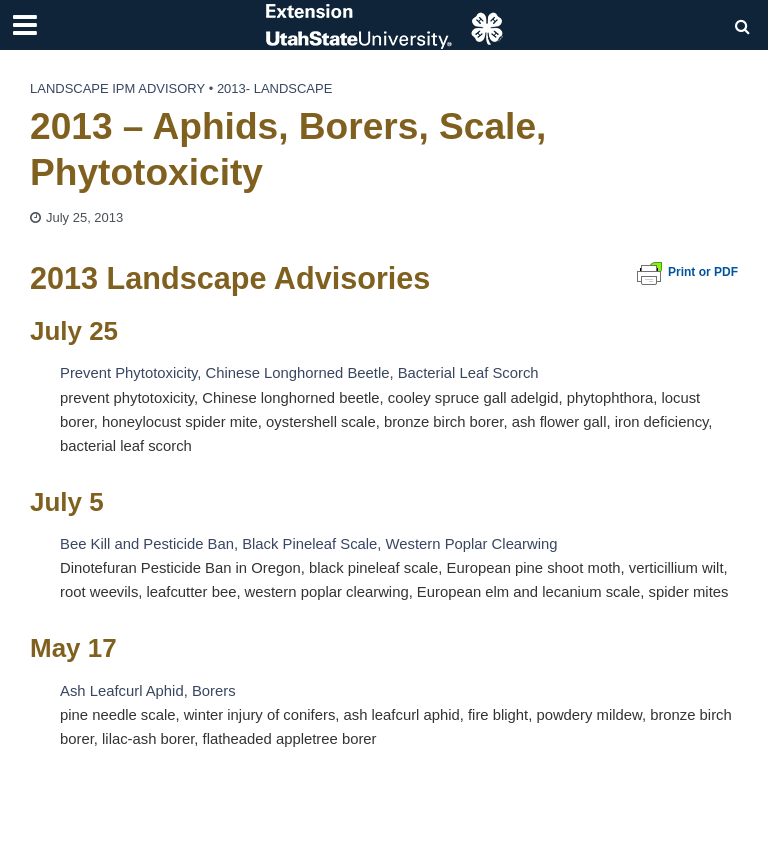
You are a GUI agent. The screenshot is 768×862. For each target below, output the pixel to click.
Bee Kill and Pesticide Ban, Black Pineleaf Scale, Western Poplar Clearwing (309, 544)
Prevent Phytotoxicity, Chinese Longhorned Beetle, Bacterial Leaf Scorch (299, 373)
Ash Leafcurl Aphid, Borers (148, 691)
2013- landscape (274, 88)
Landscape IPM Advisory (117, 88)
